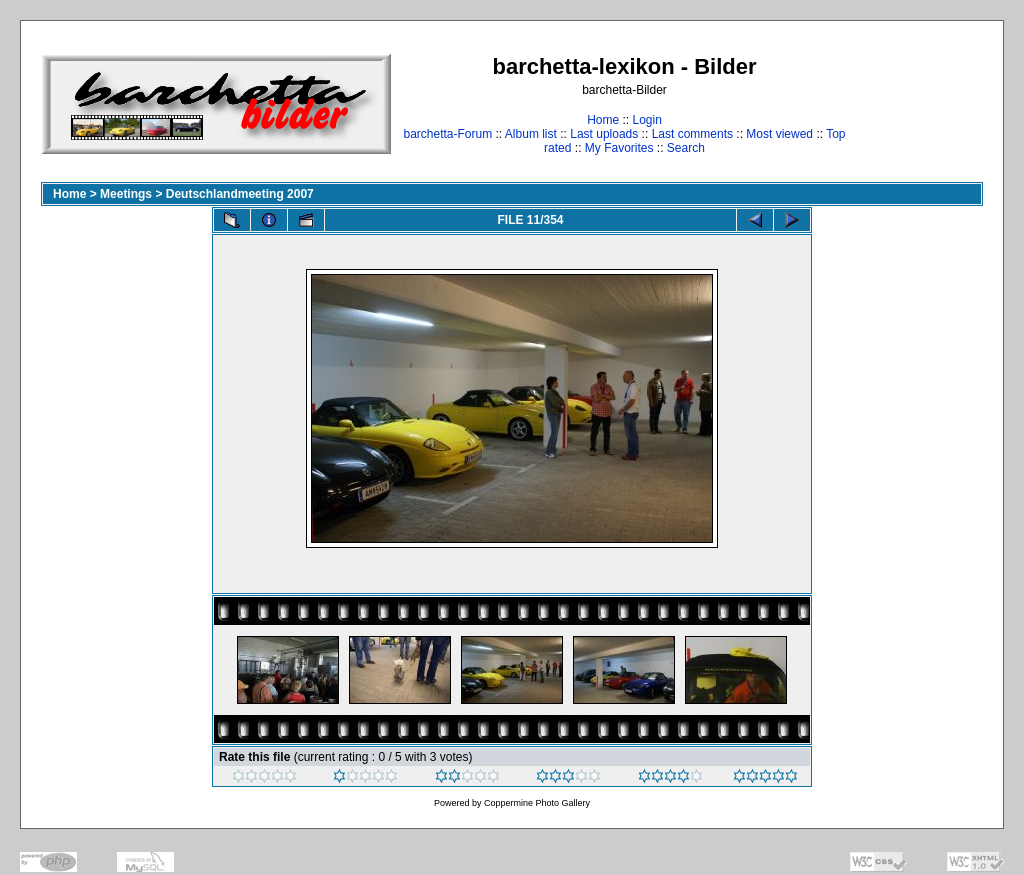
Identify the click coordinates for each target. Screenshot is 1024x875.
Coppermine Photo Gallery (537, 803)
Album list (531, 134)
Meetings (126, 194)
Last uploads (604, 134)
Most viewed (779, 134)
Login (646, 120)
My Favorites (619, 148)
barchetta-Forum (447, 134)
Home (603, 120)
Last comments (692, 134)
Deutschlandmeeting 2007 (240, 194)
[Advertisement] (920, 103)
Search (686, 148)
